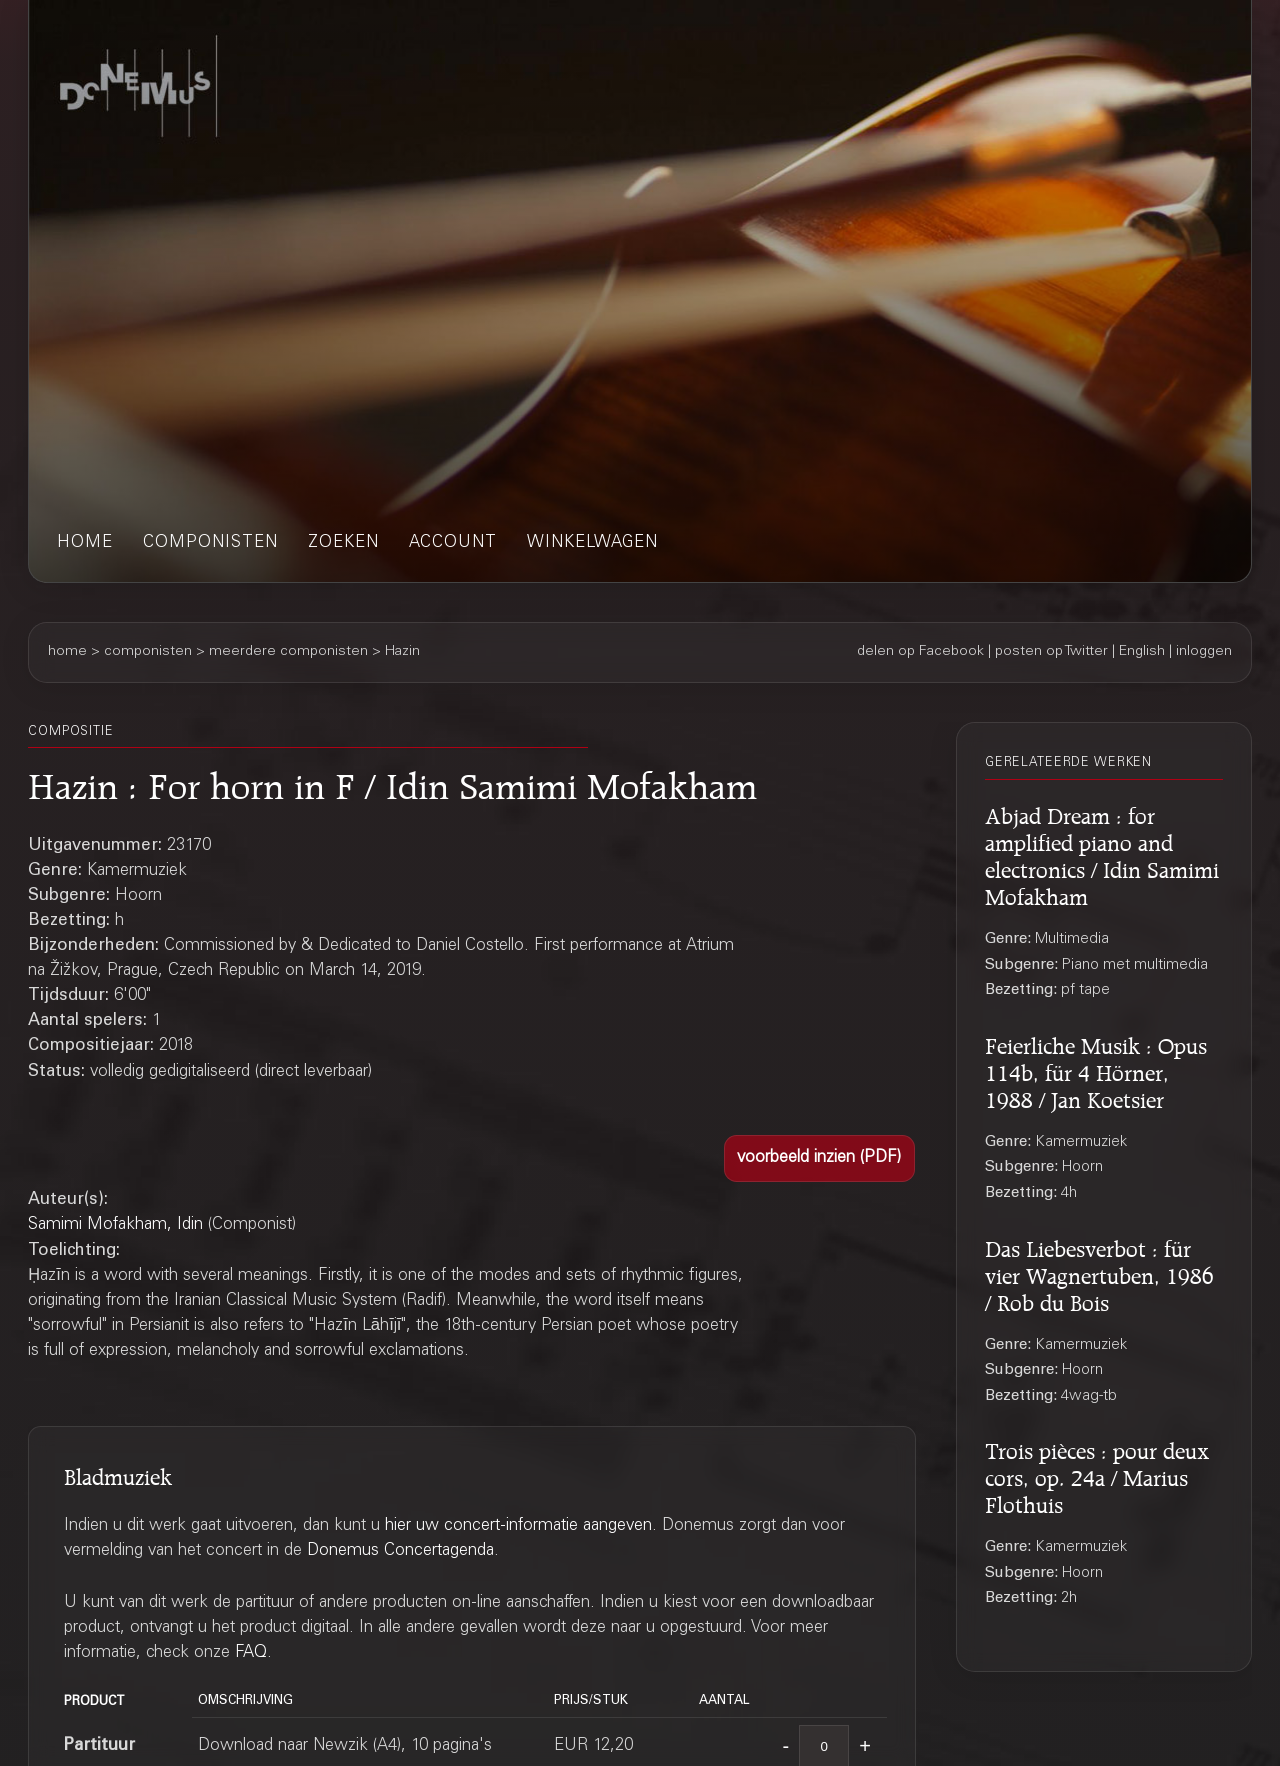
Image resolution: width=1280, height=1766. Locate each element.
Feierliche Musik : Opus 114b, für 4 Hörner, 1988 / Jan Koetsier (1096, 1070)
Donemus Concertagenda (400, 1551)
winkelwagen (592, 543)
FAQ (251, 1653)
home (85, 543)
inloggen (1204, 652)
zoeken (343, 543)
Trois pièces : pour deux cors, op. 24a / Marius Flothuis (1097, 1475)
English (1142, 652)
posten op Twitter (1051, 652)
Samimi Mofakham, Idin (115, 1225)
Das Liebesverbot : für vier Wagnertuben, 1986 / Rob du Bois (1099, 1273)
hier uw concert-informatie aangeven (518, 1526)
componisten (210, 543)
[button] (819, 1158)
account (453, 543)
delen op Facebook (920, 652)
